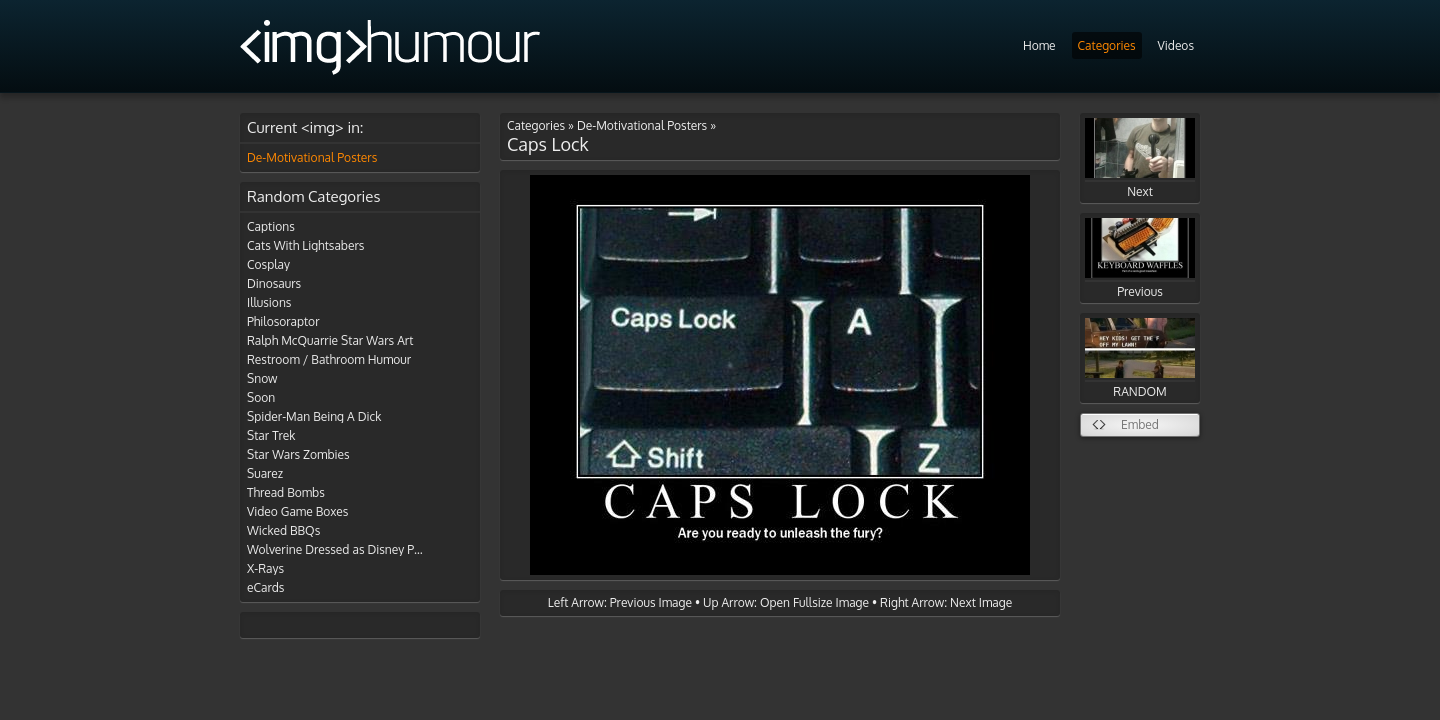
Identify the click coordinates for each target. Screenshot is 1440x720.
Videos (1176, 45)
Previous (1140, 258)
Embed (1140, 424)
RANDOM (1140, 358)
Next (1140, 158)
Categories (1107, 45)
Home (1039, 45)
